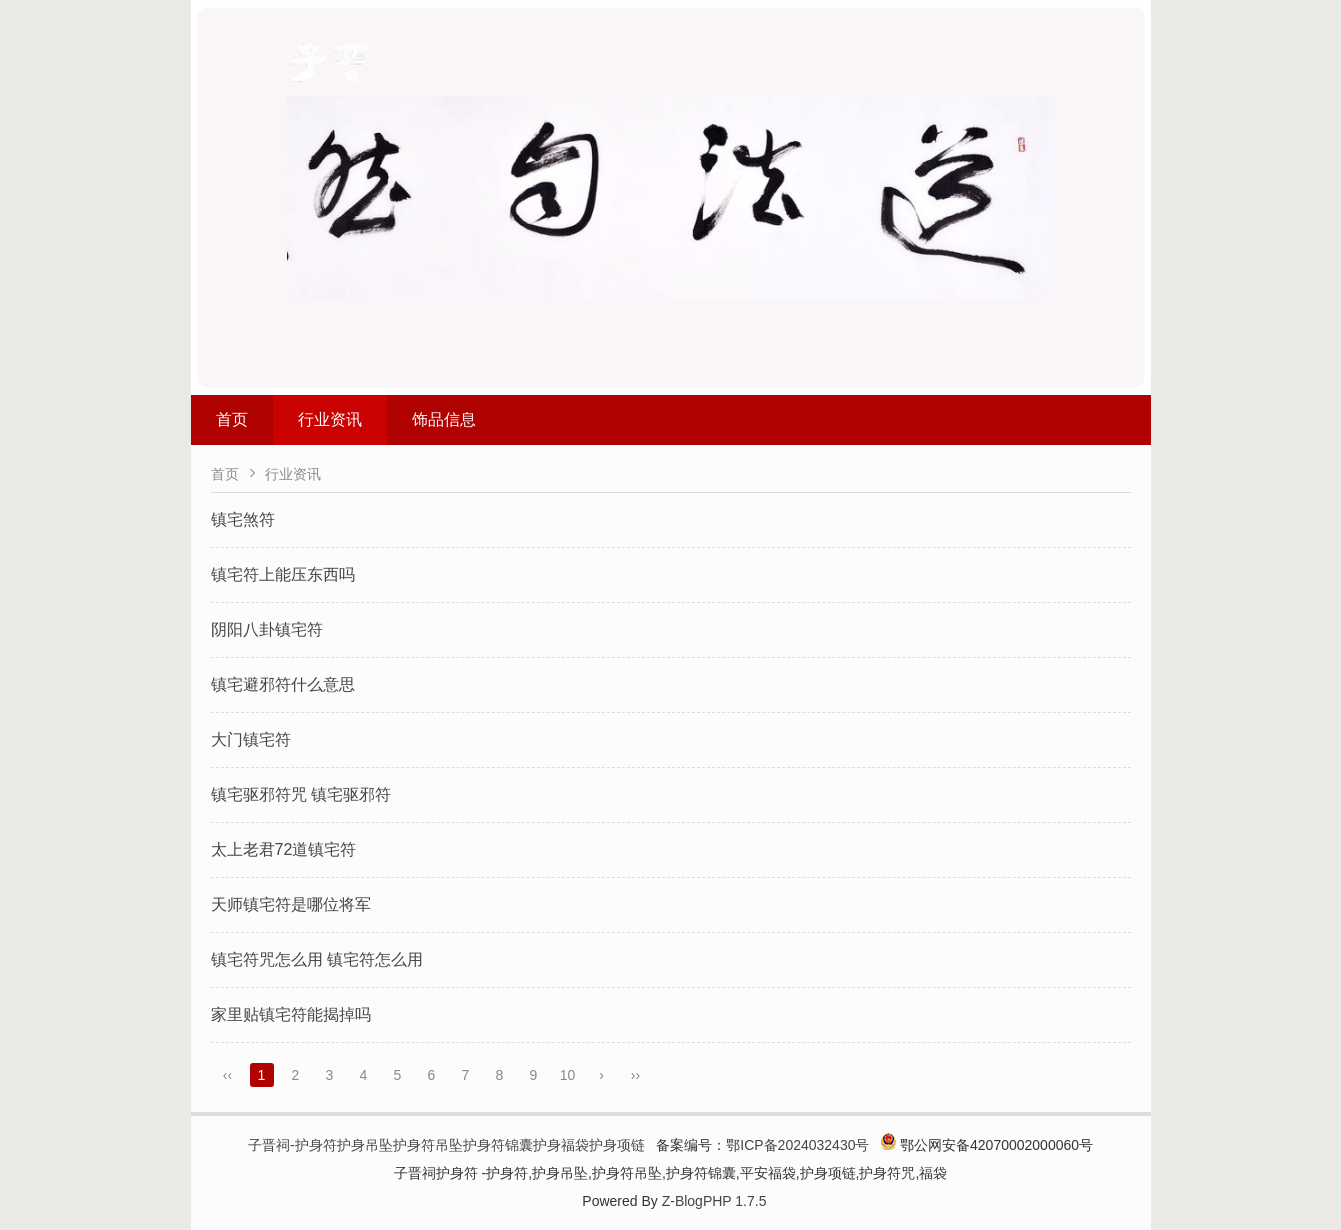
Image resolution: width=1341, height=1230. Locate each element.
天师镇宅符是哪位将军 (291, 904)
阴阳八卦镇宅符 (267, 629)
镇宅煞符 (243, 519)
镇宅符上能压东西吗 (283, 574)
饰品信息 (444, 419)
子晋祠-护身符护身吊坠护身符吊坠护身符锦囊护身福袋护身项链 (446, 1145)
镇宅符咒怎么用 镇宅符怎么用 (317, 959)
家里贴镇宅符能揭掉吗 (291, 1014)
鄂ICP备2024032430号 (797, 1145)
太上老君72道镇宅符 (284, 849)
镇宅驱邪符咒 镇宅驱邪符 (301, 794)
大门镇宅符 (251, 739)
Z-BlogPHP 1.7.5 (714, 1201)
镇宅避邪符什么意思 (283, 684)
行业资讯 (330, 419)
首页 (232, 419)
